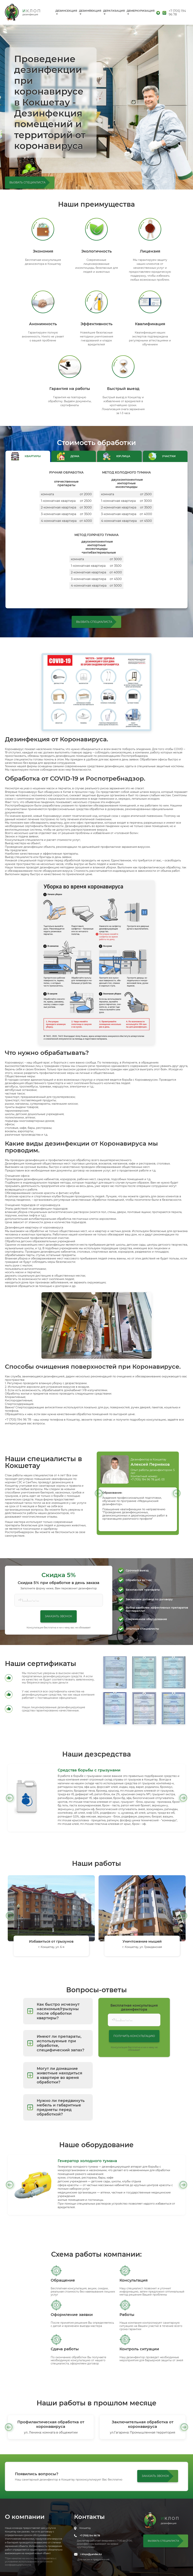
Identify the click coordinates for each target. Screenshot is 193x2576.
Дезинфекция (90, 10)
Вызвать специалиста (27, 182)
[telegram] (158, 13)
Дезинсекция (66, 10)
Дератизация (114, 10)
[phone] (178, 12)
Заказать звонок (155, 2476)
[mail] (93, 2554)
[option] (138, 1493)
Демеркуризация (141, 10)
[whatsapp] (165, 13)
